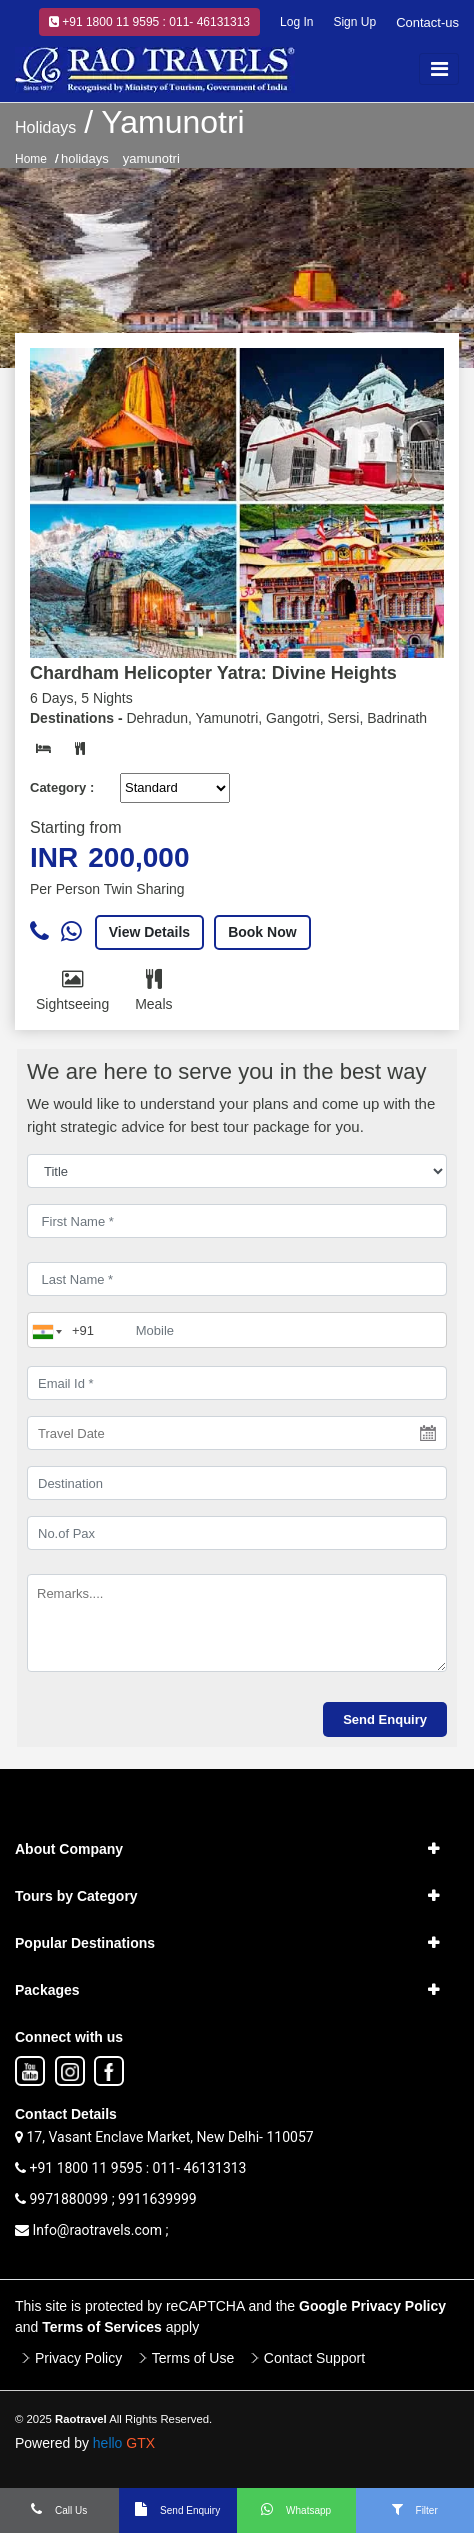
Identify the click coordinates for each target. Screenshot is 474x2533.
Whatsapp (296, 2509)
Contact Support (314, 2358)
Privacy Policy (78, 2358)
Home (31, 159)
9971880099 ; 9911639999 (106, 2199)
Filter (415, 2509)
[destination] (237, 1483)
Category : (62, 787)
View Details (149, 932)
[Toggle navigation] (439, 69)
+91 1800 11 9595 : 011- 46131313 (149, 22)
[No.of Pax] (237, 1533)
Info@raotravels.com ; (92, 2230)
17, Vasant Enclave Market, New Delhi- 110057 (164, 2137)
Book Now (262, 932)
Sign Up (354, 22)
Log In (296, 22)
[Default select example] (175, 788)
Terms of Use (193, 2358)
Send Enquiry (177, 2509)
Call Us (59, 2509)
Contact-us (427, 22)
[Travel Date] (237, 1433)
